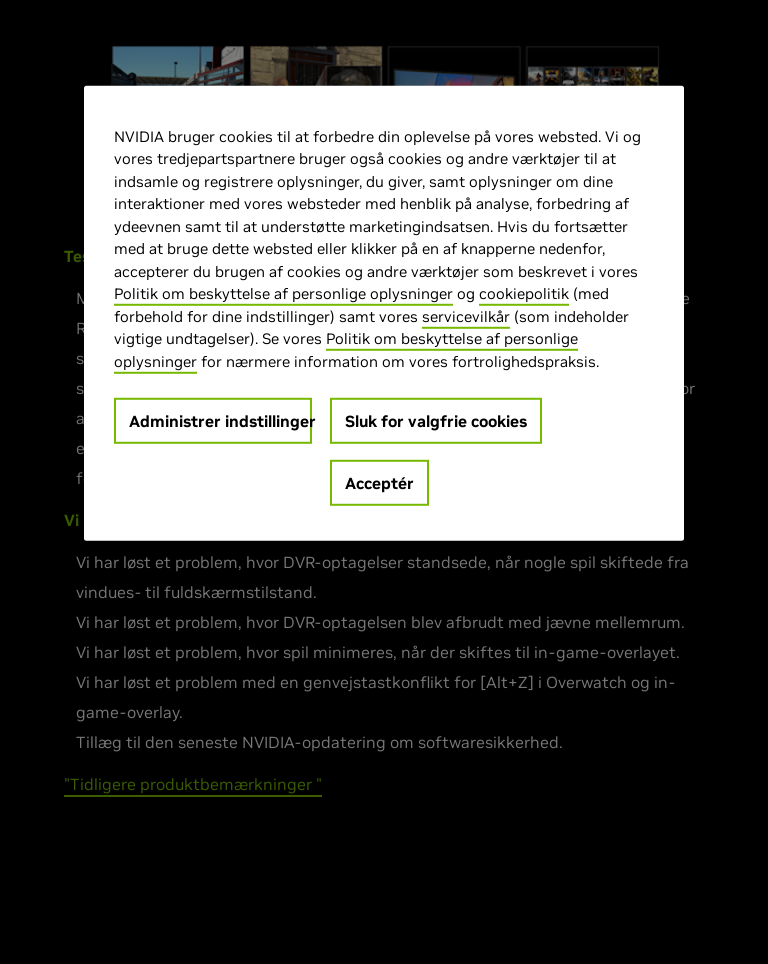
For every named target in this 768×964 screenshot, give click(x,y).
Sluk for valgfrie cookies (436, 421)
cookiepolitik (524, 293)
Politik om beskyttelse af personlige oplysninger (283, 293)
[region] (384, 313)
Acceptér (379, 483)
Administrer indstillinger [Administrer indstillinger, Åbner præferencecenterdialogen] (220, 421)
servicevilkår (466, 315)
